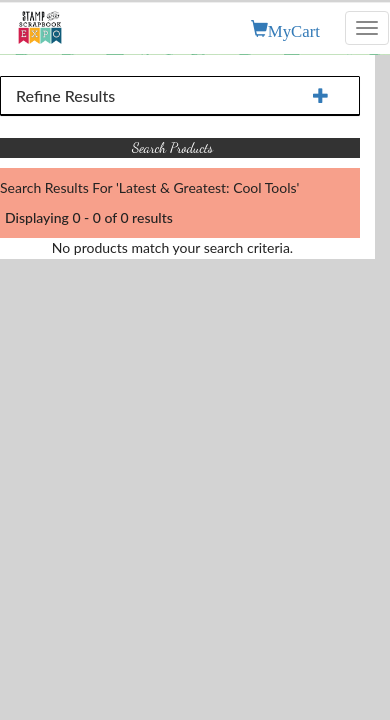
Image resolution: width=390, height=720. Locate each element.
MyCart (294, 29)
